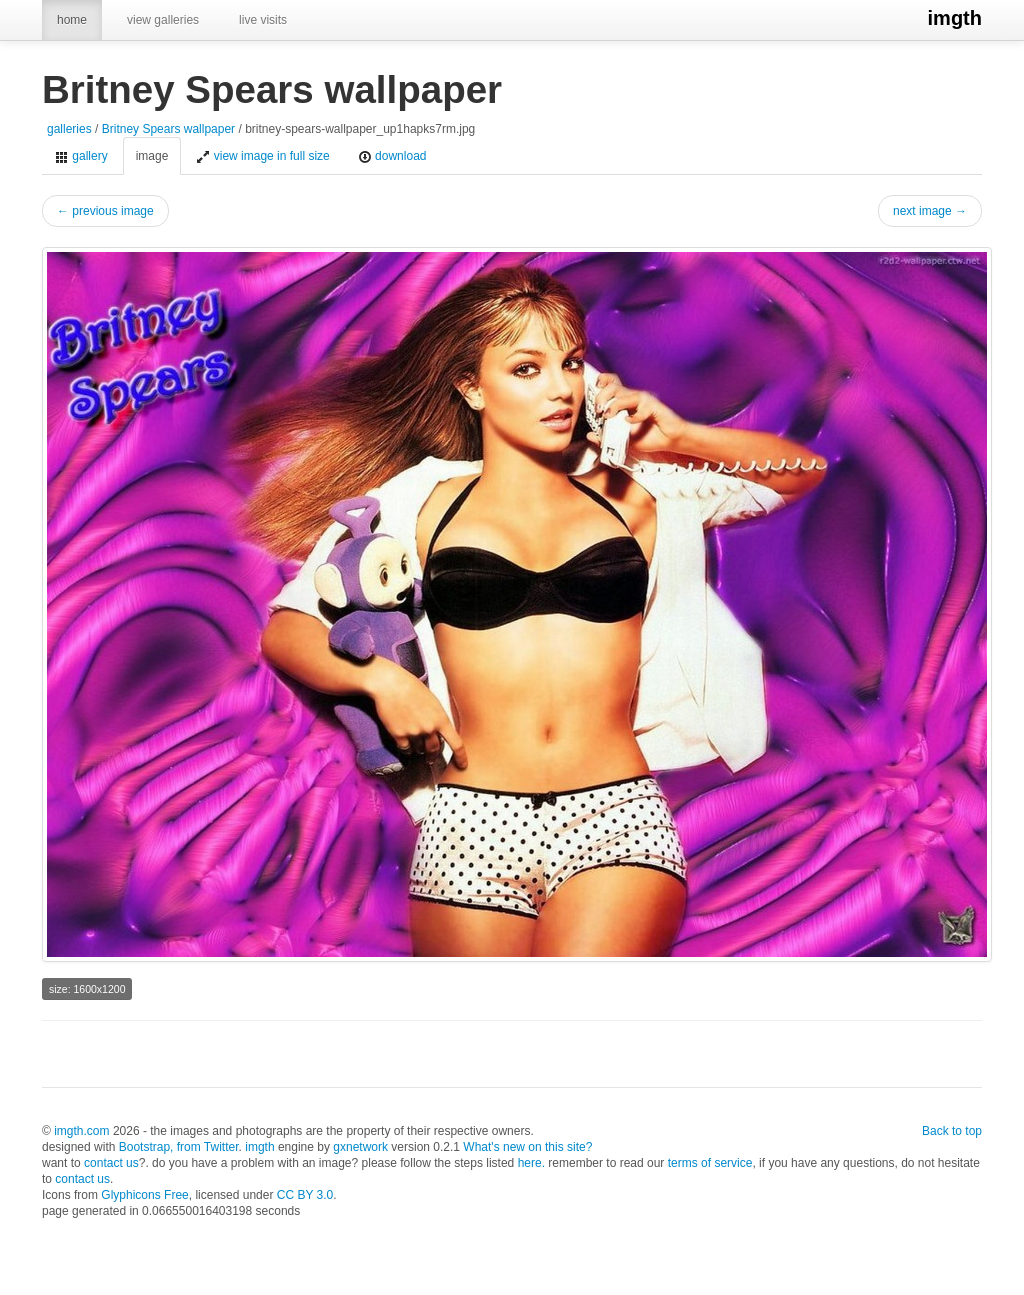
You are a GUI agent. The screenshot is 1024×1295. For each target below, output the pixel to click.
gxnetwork (360, 1147)
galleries (69, 129)
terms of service (710, 1163)
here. (531, 1163)
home (72, 20)
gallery (81, 156)
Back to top (952, 1131)
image (152, 156)
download (392, 156)
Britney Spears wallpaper (168, 129)
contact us (111, 1163)
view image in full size (262, 156)
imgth (955, 18)
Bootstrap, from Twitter (179, 1147)
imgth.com (81, 1131)
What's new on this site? (527, 1147)
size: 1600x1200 (87, 989)
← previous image (105, 211)
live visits (263, 20)
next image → (930, 211)
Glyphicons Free (144, 1195)
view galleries (163, 20)
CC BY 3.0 (305, 1195)
